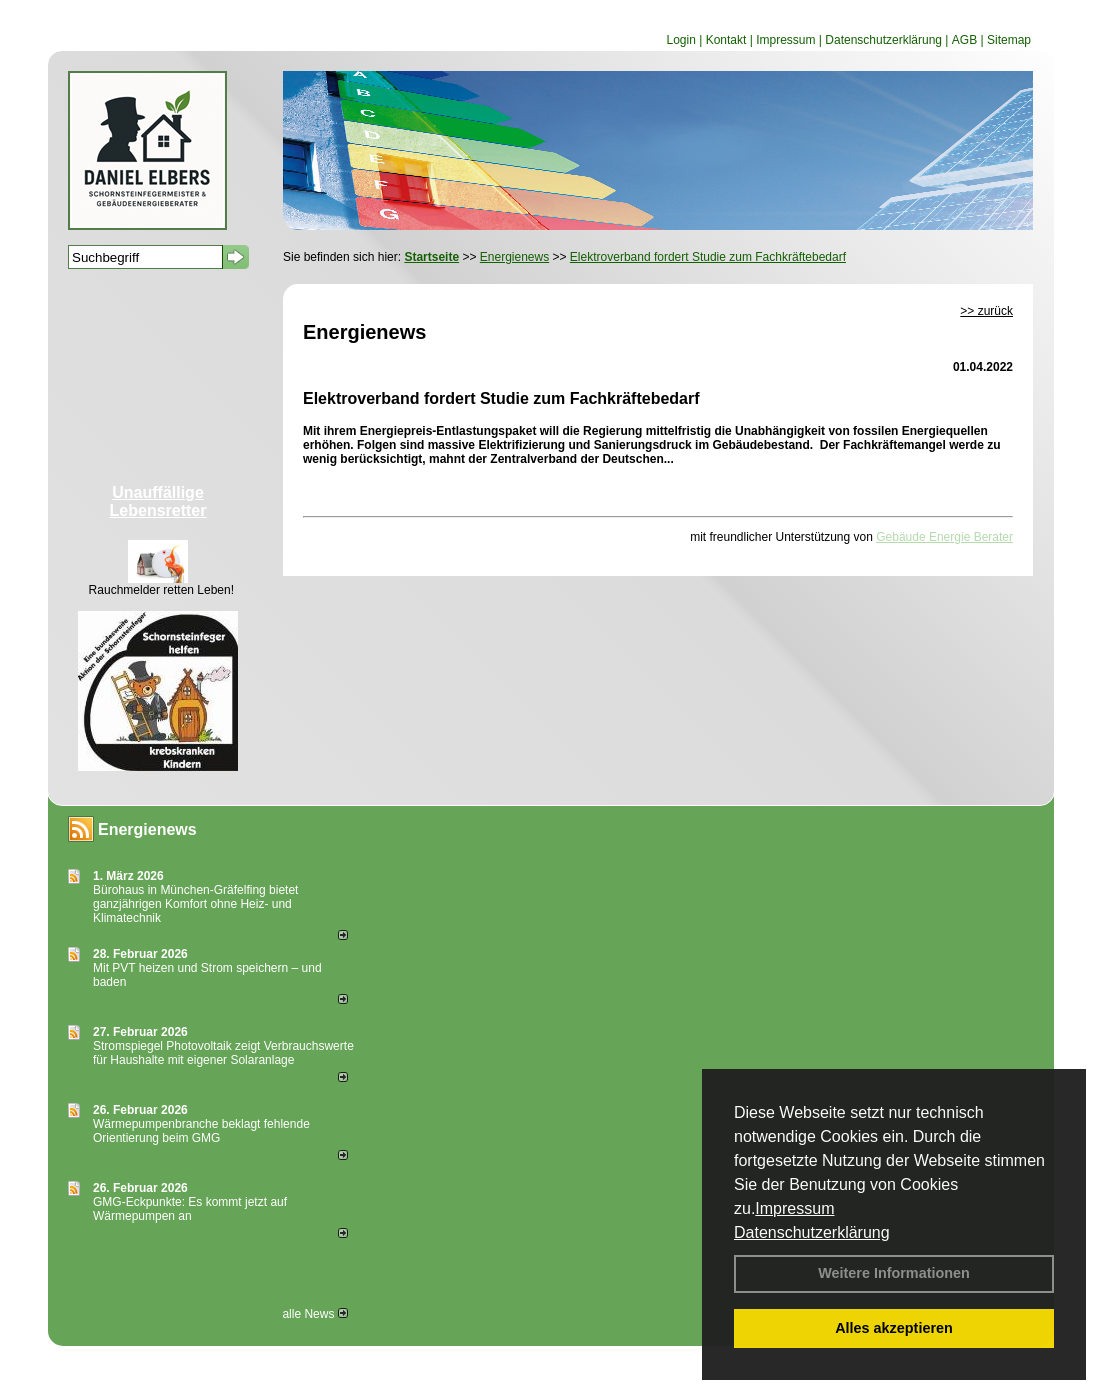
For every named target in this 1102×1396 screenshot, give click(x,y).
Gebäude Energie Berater (944, 537)
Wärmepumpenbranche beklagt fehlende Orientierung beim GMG (201, 1131)
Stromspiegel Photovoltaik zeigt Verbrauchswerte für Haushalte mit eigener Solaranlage (223, 1053)
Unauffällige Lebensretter (158, 501)
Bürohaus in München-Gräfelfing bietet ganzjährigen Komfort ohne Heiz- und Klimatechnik (195, 904)
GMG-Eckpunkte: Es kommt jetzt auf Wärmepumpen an (190, 1209)
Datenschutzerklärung (812, 1232)
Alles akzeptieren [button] (894, 1328)
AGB (964, 40)
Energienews (147, 829)
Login (680, 40)
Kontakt (726, 40)
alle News (314, 1314)
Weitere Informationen (894, 1273)
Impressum (794, 1208)
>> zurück (986, 311)
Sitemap (1009, 40)
